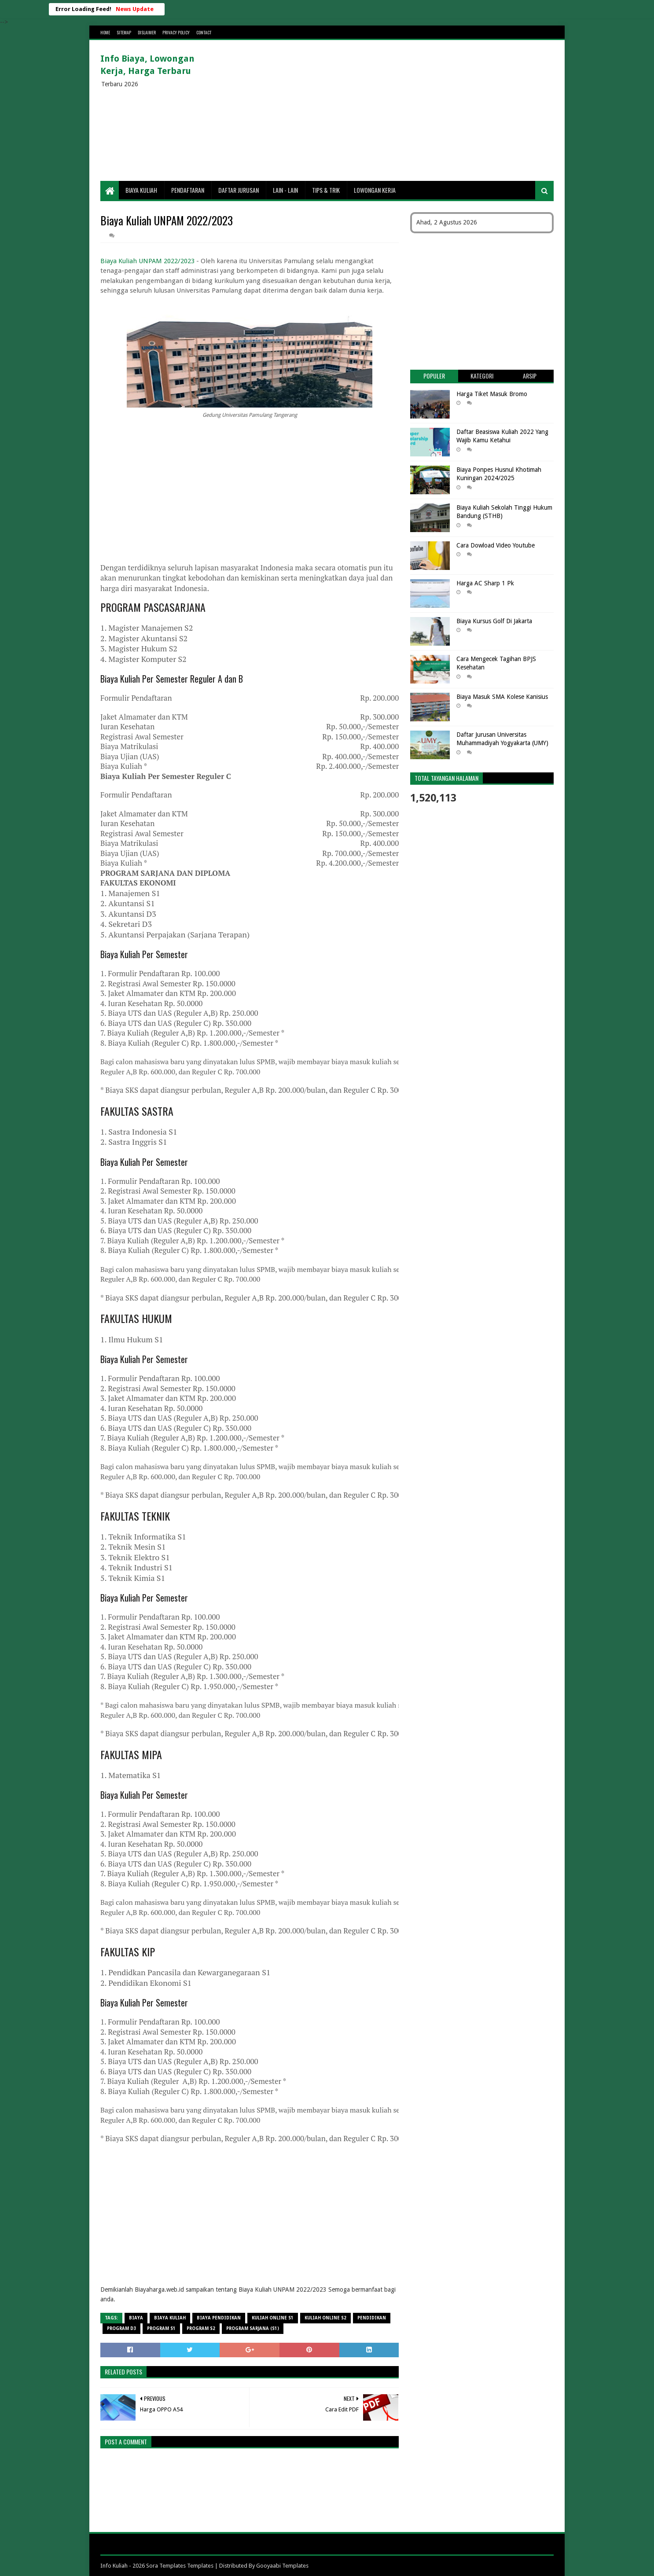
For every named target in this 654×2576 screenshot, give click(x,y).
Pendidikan (371, 2317)
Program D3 (121, 2328)
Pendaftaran (187, 190)
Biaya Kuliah (141, 190)
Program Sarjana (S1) (252, 2328)
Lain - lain (285, 190)
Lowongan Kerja (375, 190)
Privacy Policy (176, 32)
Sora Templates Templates (179, 2565)
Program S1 (161, 2328)
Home (105, 32)
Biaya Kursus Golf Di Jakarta (494, 621)
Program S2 (201, 2328)
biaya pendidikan (219, 2317)
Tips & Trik (326, 190)
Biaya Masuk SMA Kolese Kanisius (502, 696)
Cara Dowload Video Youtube (495, 545)
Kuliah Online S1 (273, 2317)
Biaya (136, 2317)
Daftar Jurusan (238, 190)
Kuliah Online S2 (325, 2317)
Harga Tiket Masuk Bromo (491, 393)
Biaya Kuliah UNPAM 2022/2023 (147, 261)
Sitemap (124, 32)
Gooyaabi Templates (282, 2565)
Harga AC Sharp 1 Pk (485, 583)
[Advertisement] (393, 110)
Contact (203, 32)
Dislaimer (147, 32)
